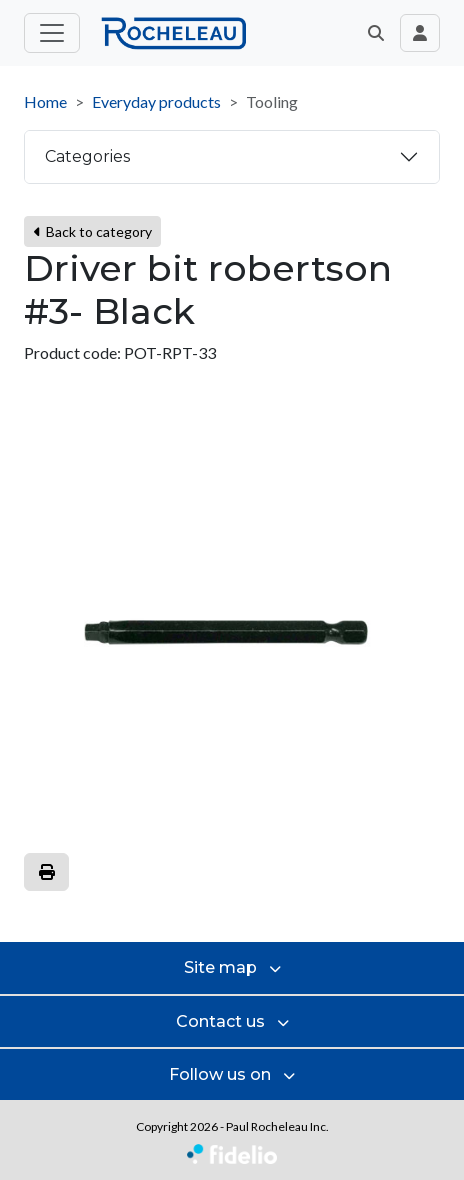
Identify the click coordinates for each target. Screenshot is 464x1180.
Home (45, 101)
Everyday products (156, 101)
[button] (376, 33)
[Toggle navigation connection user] (420, 33)
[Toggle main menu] (52, 33)
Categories (87, 156)
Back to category (92, 231)
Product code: (72, 352)
